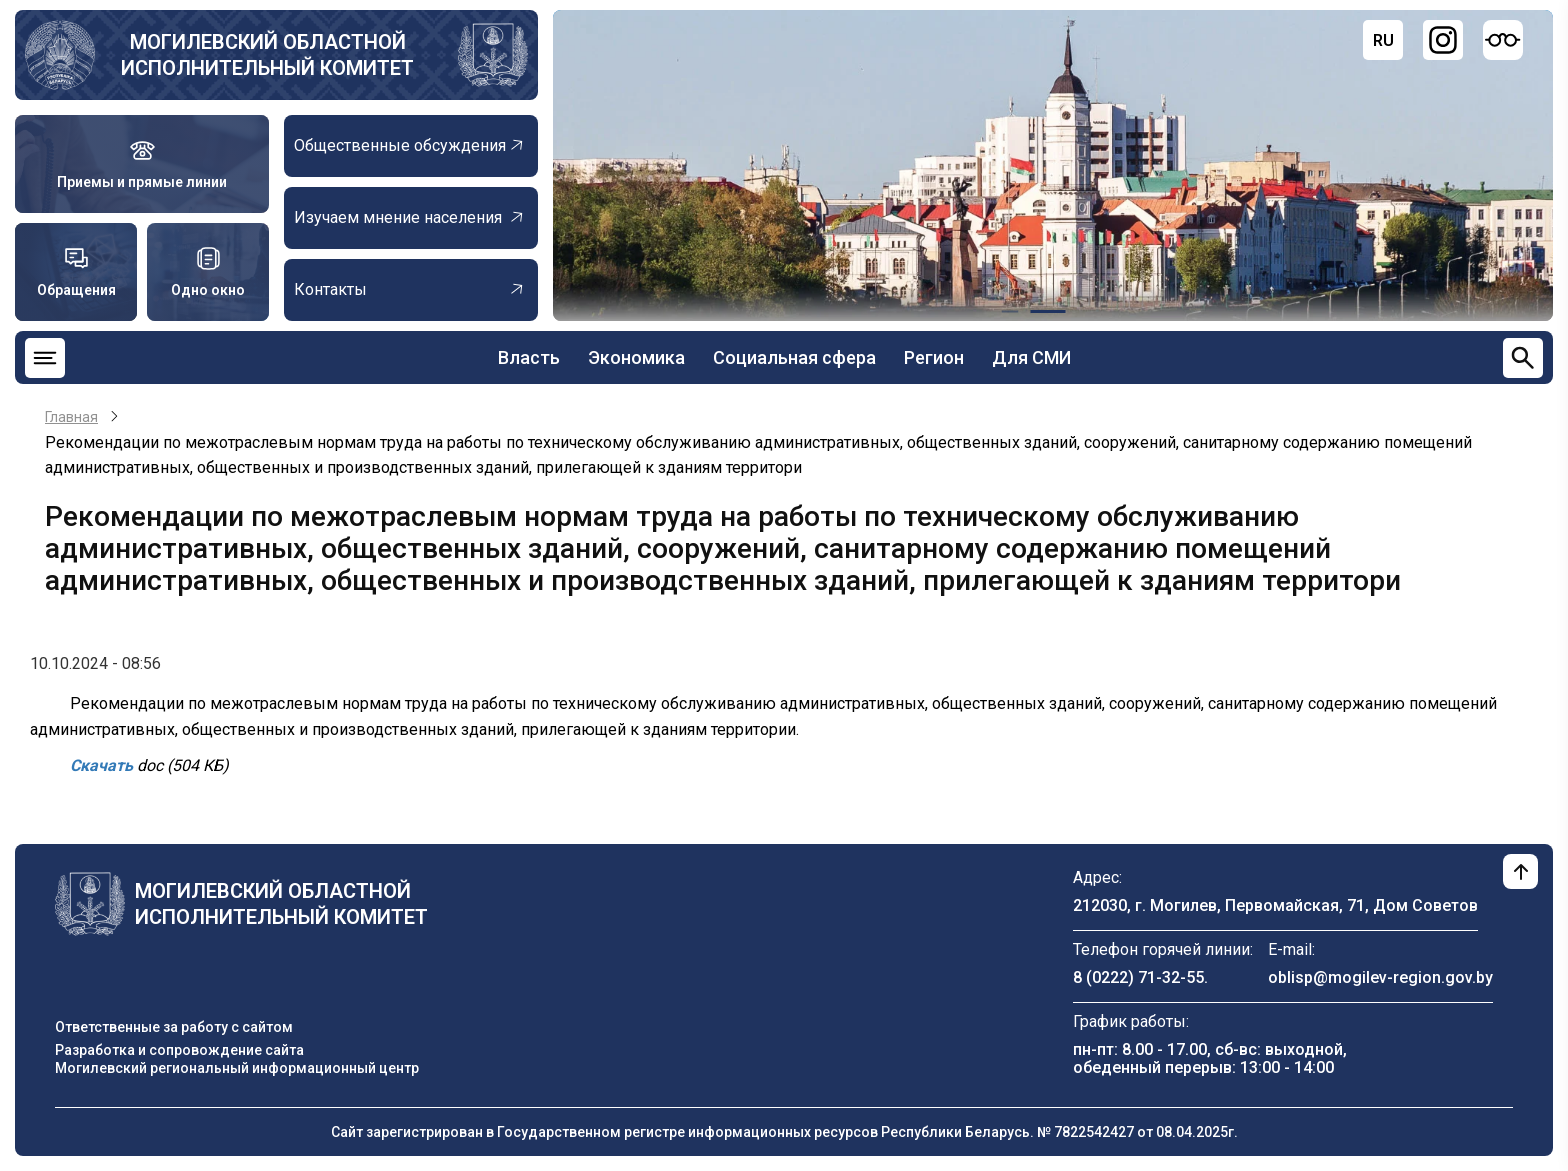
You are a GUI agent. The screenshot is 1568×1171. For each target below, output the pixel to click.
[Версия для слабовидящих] (1503, 40)
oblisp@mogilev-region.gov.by (1380, 977)
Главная (71, 417)
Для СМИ (1031, 357)
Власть (529, 357)
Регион (934, 357)
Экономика (636, 357)
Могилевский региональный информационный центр (237, 1068)
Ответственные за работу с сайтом (174, 1027)
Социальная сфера (794, 357)
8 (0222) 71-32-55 (1138, 977)
